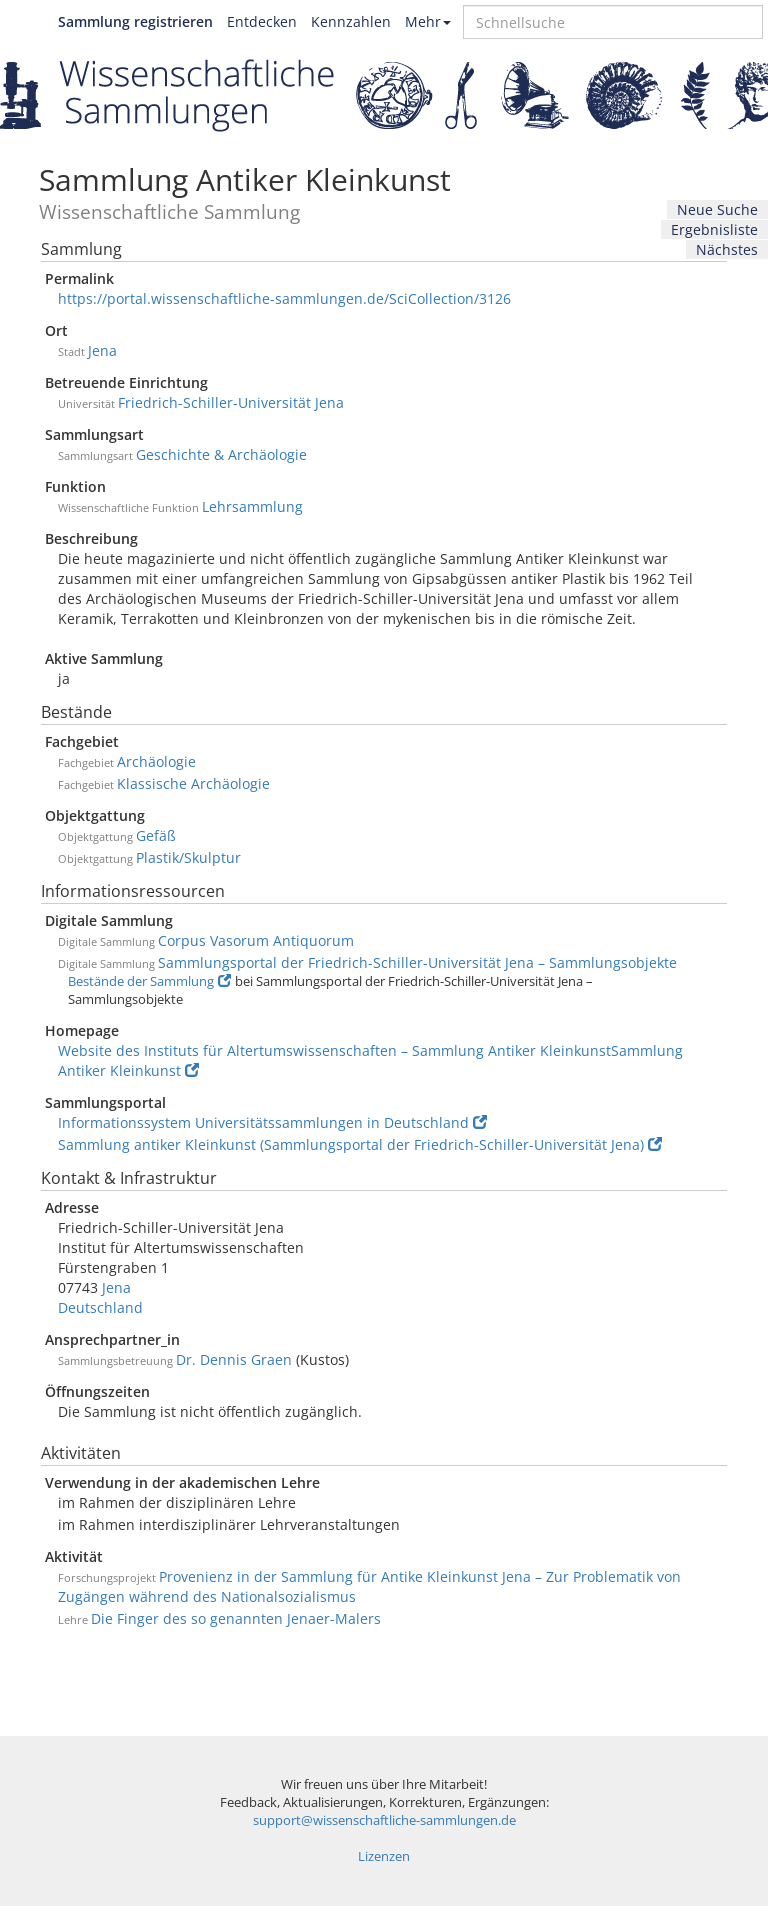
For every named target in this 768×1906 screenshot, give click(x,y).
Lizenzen (384, 1856)
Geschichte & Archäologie (221, 454)
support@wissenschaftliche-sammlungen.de (384, 1820)
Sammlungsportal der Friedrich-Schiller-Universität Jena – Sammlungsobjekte (417, 962)
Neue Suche (717, 209)
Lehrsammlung (252, 506)
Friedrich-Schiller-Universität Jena (231, 402)
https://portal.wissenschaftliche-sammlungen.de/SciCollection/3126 (284, 298)
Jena (102, 350)
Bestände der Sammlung (149, 981)
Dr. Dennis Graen (234, 1359)
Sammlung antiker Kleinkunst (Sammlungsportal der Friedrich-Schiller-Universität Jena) (360, 1144)
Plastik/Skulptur (188, 857)
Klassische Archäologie (193, 783)
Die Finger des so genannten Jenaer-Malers (236, 1618)
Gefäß (156, 835)
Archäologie (156, 761)
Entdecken (262, 21)
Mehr (428, 21)
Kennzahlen (351, 21)
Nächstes (727, 249)
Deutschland (100, 1307)
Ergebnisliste (714, 229)
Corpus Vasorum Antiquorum (256, 940)
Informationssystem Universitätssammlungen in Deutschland (272, 1122)
